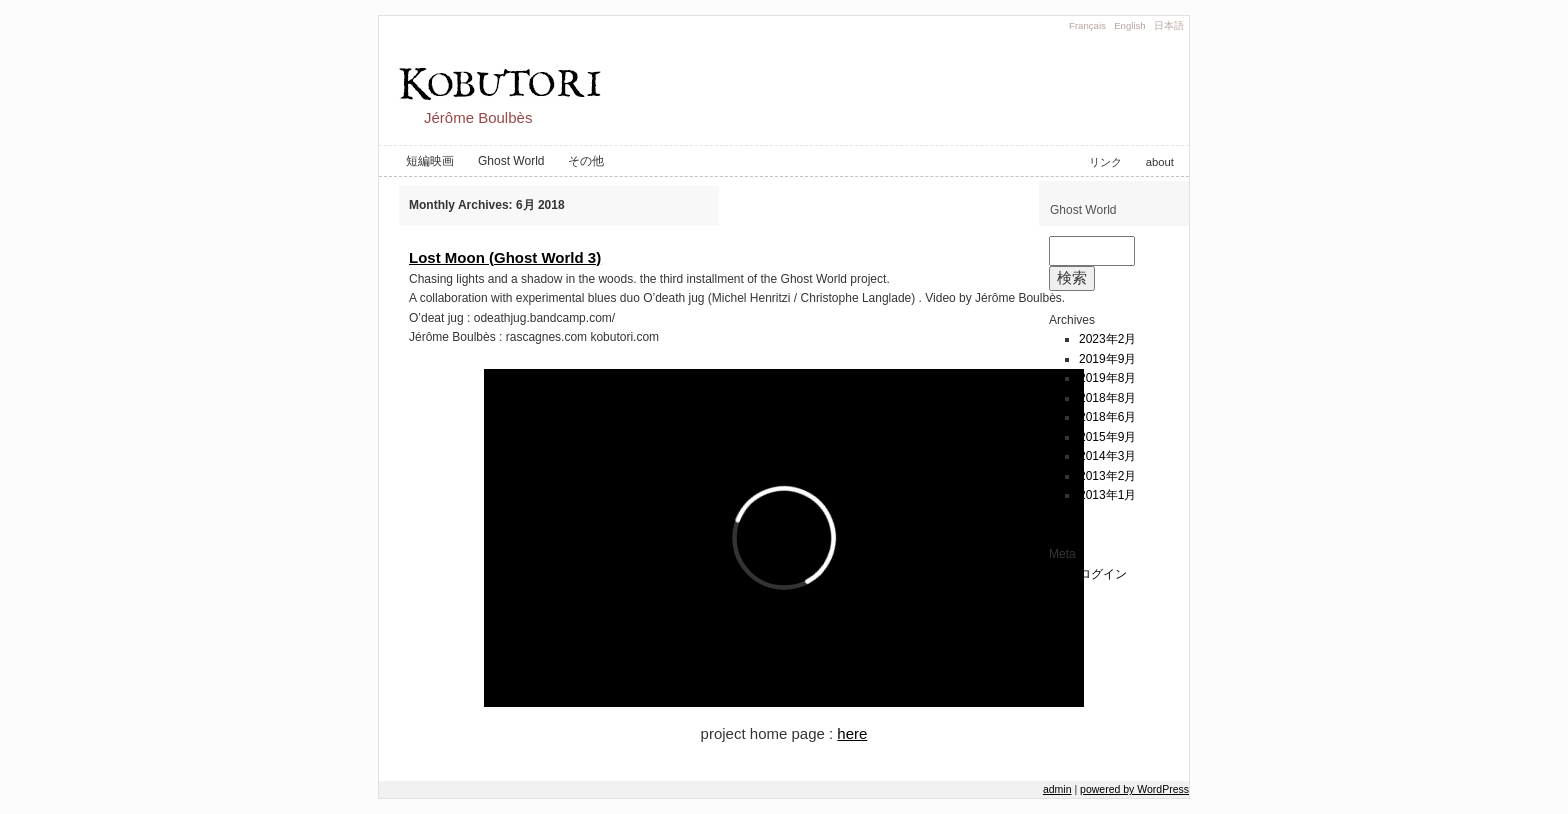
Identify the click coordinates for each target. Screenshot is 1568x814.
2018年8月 (1107, 398)
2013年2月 (1107, 476)
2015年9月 (1107, 437)
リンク (1105, 162)
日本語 (1169, 25)
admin (1057, 789)
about (1160, 162)
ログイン (1103, 574)
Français (1087, 25)
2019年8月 (1107, 378)
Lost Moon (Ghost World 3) (505, 257)
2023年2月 (1107, 339)
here (852, 733)
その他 (586, 161)
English (1129, 25)
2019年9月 (1107, 359)
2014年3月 (1107, 456)
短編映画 (430, 161)
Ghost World (511, 161)
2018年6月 (1107, 417)
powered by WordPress (1134, 789)
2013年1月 (1107, 495)
